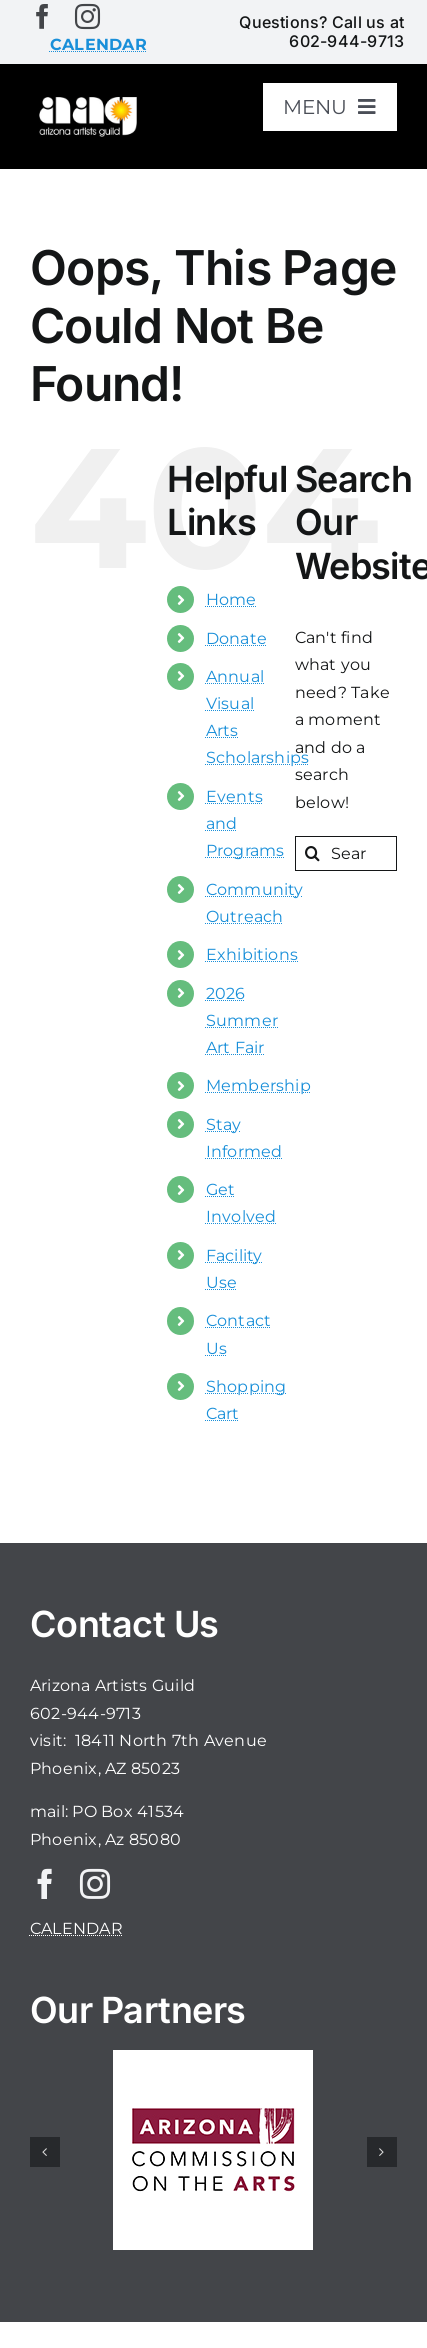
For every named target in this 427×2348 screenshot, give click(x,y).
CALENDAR (76, 1928)
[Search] (312, 853)
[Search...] (346, 853)
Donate (236, 638)
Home (231, 599)
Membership (258, 1085)
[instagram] (87, 16)
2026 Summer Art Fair (242, 1020)
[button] (45, 2152)
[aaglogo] (86, 101)
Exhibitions (252, 954)
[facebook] (42, 16)
